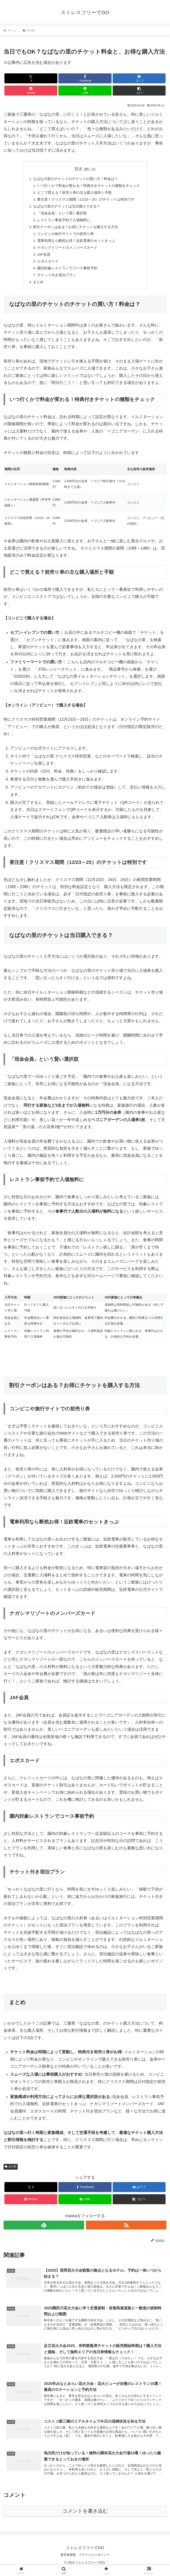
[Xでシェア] (30, 78)
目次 (79, 169)
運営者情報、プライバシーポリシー (85, 2562)
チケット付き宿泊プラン (56, 280)
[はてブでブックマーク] (139, 78)
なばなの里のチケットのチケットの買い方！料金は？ (75, 179)
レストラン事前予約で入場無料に (63, 222)
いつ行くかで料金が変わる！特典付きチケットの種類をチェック (88, 186)
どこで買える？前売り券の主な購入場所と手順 (74, 193)
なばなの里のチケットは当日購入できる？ (66, 208)
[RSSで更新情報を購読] (126, 2230)
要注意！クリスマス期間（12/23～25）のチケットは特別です (86, 200)
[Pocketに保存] (30, 91)
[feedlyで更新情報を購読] (44, 2230)
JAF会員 (44, 258)
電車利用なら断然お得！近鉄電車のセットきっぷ (76, 244)
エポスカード (47, 265)
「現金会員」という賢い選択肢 (62, 215)
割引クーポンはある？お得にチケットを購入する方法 (75, 229)
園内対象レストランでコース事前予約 (67, 272)
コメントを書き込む (85, 2518)
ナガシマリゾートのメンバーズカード (67, 251)
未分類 (10, 2171)
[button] (139, 91)
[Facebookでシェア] (84, 78)
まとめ (38, 287)
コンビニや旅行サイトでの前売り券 (65, 236)
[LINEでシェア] (84, 91)
